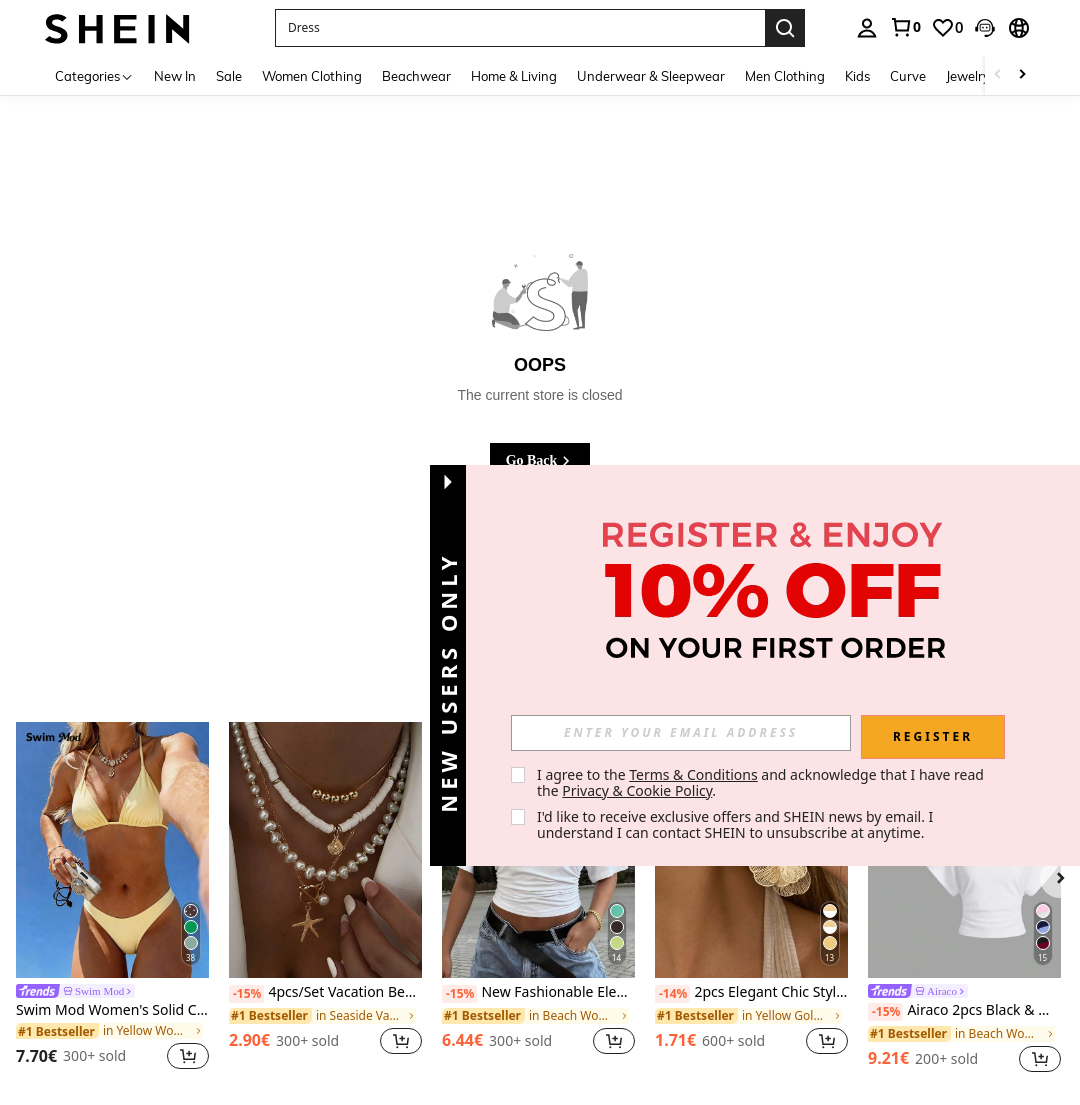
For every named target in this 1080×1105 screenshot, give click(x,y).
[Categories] (94, 75)
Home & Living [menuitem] (514, 76)
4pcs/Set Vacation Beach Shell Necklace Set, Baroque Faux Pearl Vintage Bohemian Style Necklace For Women (325, 993)
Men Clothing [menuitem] (785, 76)
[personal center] (867, 28)
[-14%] (672, 994)
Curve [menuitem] (908, 76)
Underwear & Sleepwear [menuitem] (651, 76)
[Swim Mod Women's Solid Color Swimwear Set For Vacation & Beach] (112, 850)
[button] (985, 28)
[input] (681, 733)
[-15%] (246, 994)
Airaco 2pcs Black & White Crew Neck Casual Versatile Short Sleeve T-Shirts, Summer (964, 1011)
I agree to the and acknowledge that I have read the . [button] (762, 782)
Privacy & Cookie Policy (637, 790)
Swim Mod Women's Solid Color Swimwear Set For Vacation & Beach (112, 1010)
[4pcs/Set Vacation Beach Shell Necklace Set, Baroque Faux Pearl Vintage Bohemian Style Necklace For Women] (325, 850)
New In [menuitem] (175, 76)
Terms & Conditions (693, 774)
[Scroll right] (1022, 75)
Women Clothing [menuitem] (312, 76)
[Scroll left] (998, 75)
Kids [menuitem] (857, 76)
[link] (905, 27)
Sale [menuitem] (229, 76)
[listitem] (112, 899)
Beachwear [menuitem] (416, 76)
